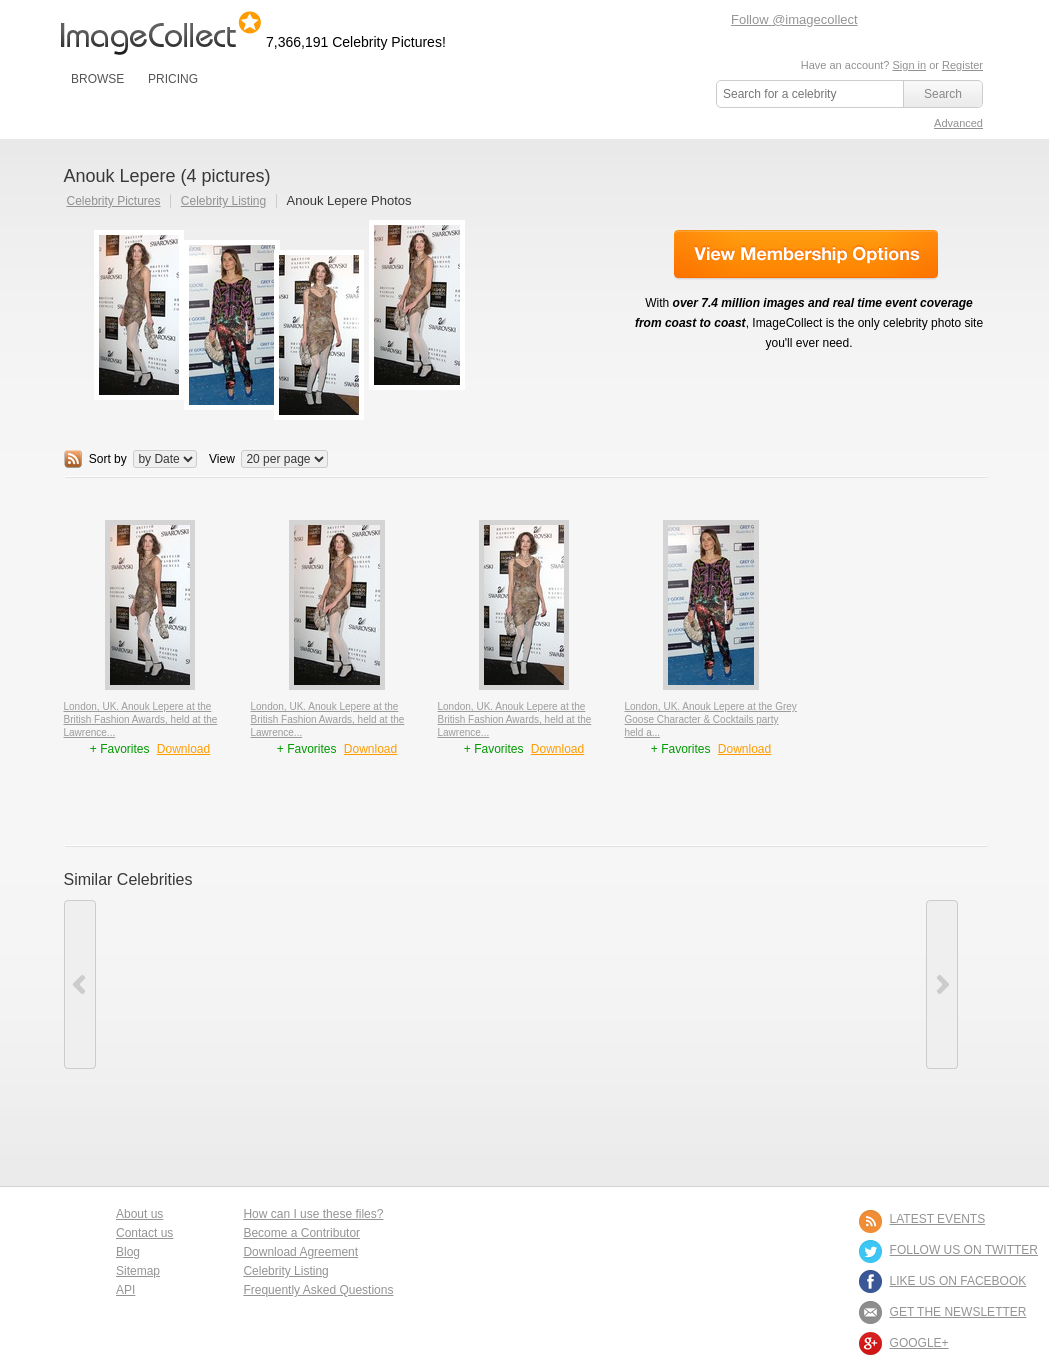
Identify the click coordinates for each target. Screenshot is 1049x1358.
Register (962, 65)
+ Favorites (121, 749)
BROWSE (97, 79)
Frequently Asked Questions (318, 1290)
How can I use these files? (313, 1214)
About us (139, 1214)
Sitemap (138, 1271)
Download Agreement (300, 1252)
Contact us (144, 1233)
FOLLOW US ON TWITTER (964, 1250)
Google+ (919, 1343)
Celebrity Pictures (114, 201)
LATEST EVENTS (938, 1219)
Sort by (108, 459)
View (222, 459)
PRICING (173, 79)
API (125, 1290)
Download (183, 749)
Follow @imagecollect (794, 19)
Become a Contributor (301, 1233)
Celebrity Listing (223, 201)
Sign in (909, 65)
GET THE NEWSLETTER (958, 1312)
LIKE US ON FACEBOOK (958, 1281)
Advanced (958, 123)
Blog (128, 1252)
